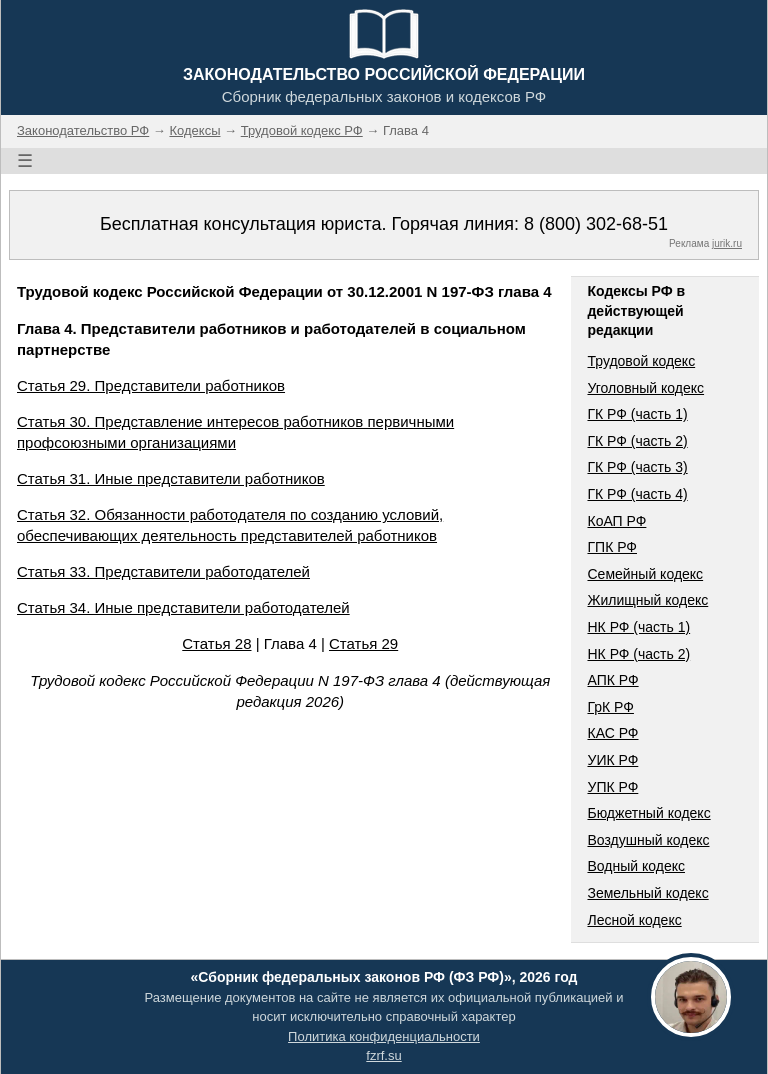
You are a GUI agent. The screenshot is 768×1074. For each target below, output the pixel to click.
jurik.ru (727, 243)
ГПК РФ (612, 547)
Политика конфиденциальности (384, 1036)
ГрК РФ (610, 707)
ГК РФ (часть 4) (637, 494)
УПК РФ (612, 787)
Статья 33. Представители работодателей (163, 571)
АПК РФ (612, 680)
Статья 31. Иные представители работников (171, 478)
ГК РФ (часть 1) (637, 414)
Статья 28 (216, 643)
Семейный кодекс (645, 574)
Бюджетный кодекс (648, 813)
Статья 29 (363, 643)
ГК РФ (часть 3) (637, 467)
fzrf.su (383, 1055)
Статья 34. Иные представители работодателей (183, 607)
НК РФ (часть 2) (638, 654)
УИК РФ (612, 760)
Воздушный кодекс (648, 840)
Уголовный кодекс (645, 388)
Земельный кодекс (647, 893)
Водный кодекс (636, 866)
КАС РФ (612, 733)
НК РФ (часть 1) (638, 627)
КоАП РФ (616, 521)
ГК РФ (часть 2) (637, 441)
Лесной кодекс (634, 920)
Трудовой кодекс (641, 361)
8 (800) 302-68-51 (596, 224)
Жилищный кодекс (647, 600)
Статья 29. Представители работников (151, 385)
